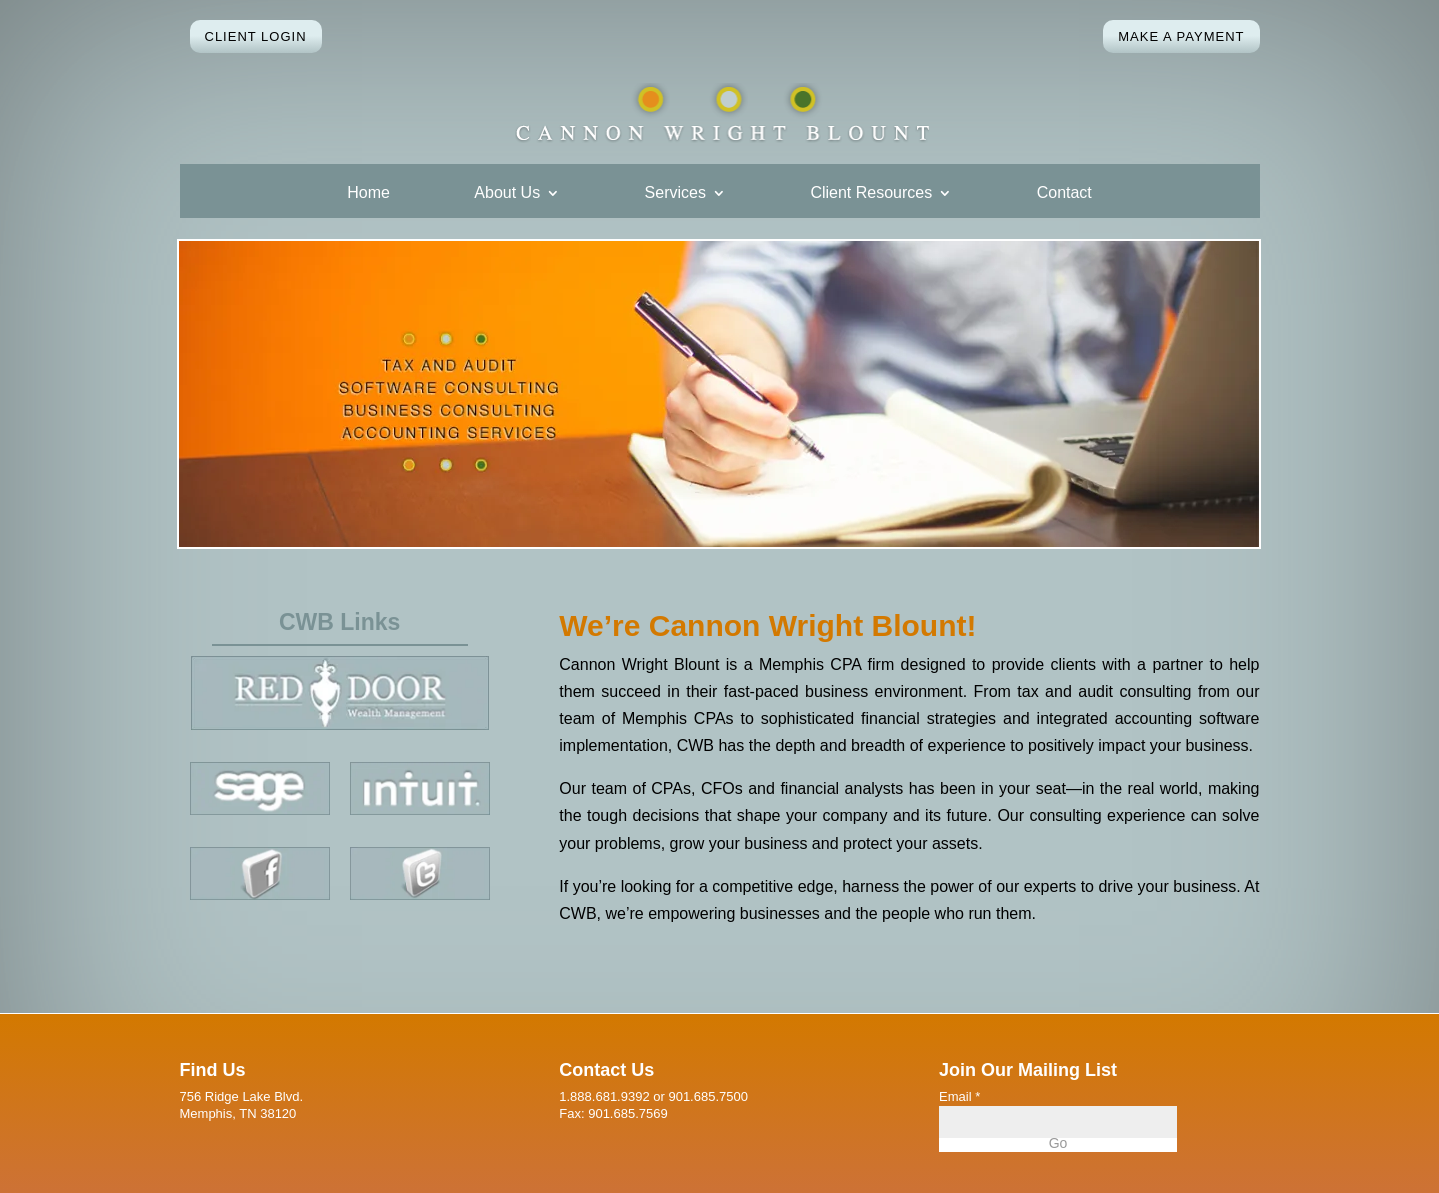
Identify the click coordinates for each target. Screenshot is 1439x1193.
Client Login (256, 37)
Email (959, 1096)
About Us (507, 193)
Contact (1064, 193)
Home (368, 193)
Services (675, 193)
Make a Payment (1181, 37)
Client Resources (871, 193)
